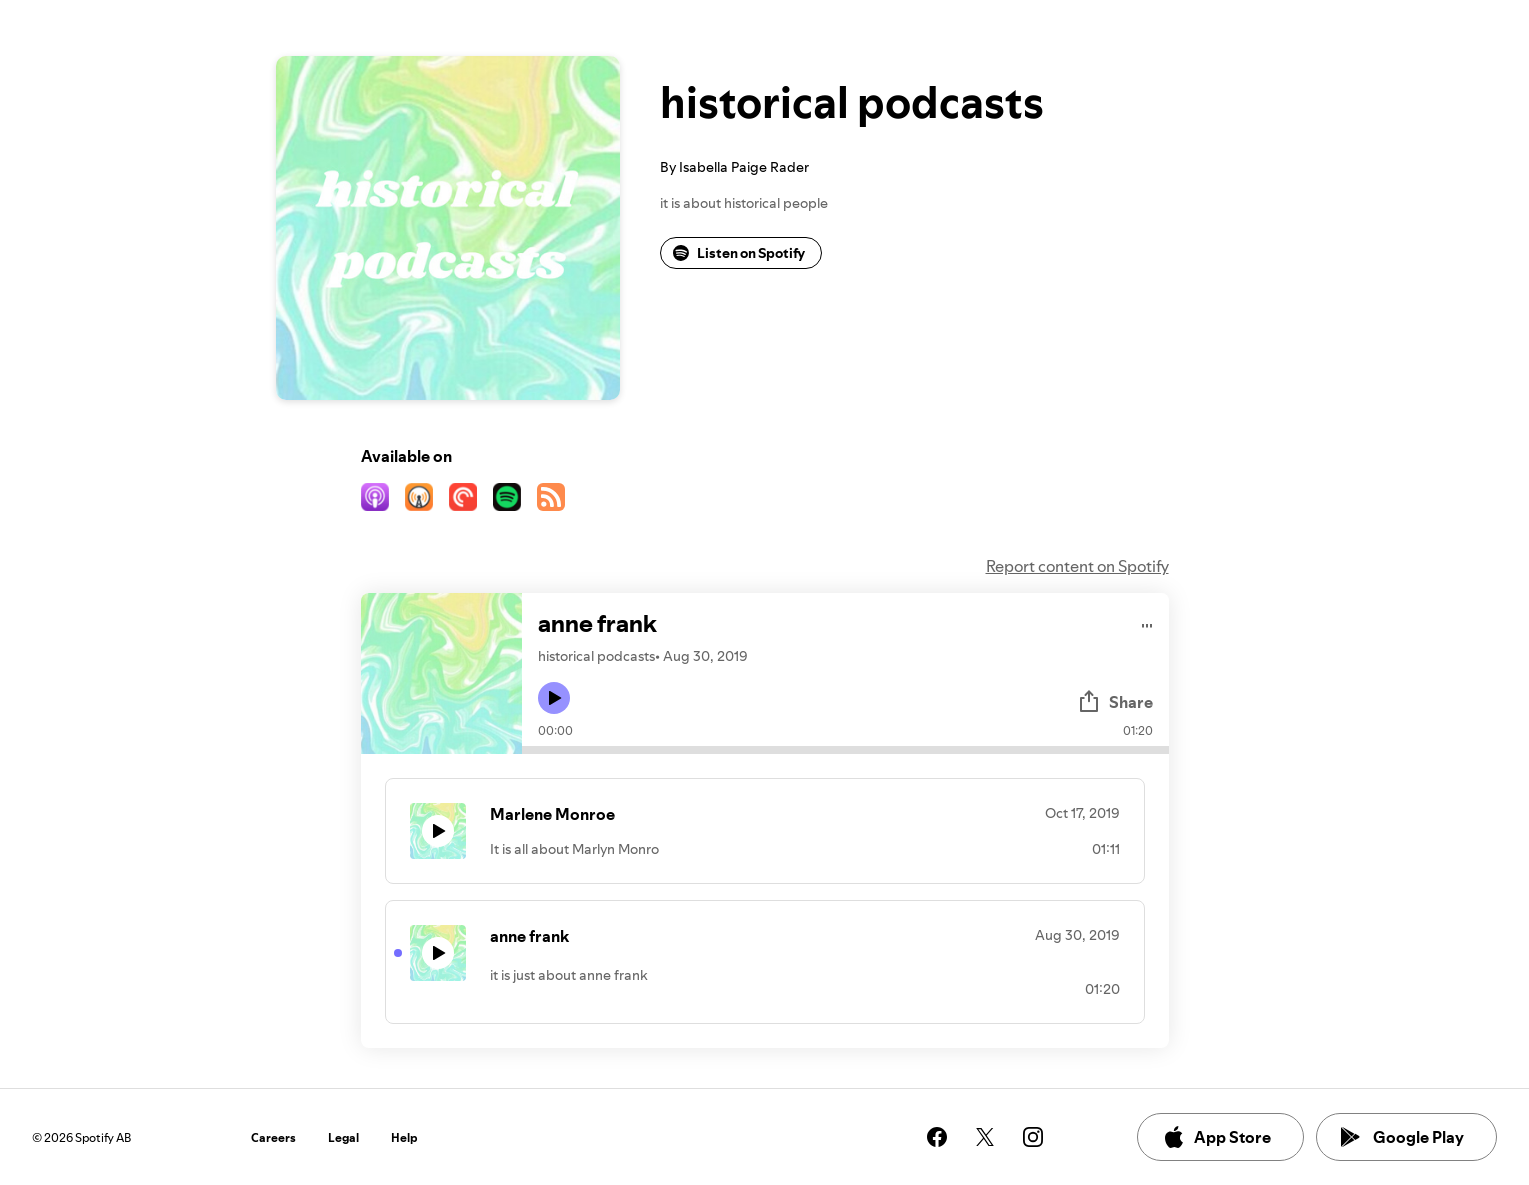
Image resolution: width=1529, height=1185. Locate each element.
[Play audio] (1147, 622)
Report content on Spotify (1077, 566)
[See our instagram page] (1033, 1137)
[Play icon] (554, 698)
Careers (273, 1137)
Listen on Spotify (739, 253)
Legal (343, 1137)
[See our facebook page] (937, 1137)
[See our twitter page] (985, 1137)
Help (404, 1137)
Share (1115, 702)
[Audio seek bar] (845, 750)
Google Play (1402, 1137)
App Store (1216, 1137)
